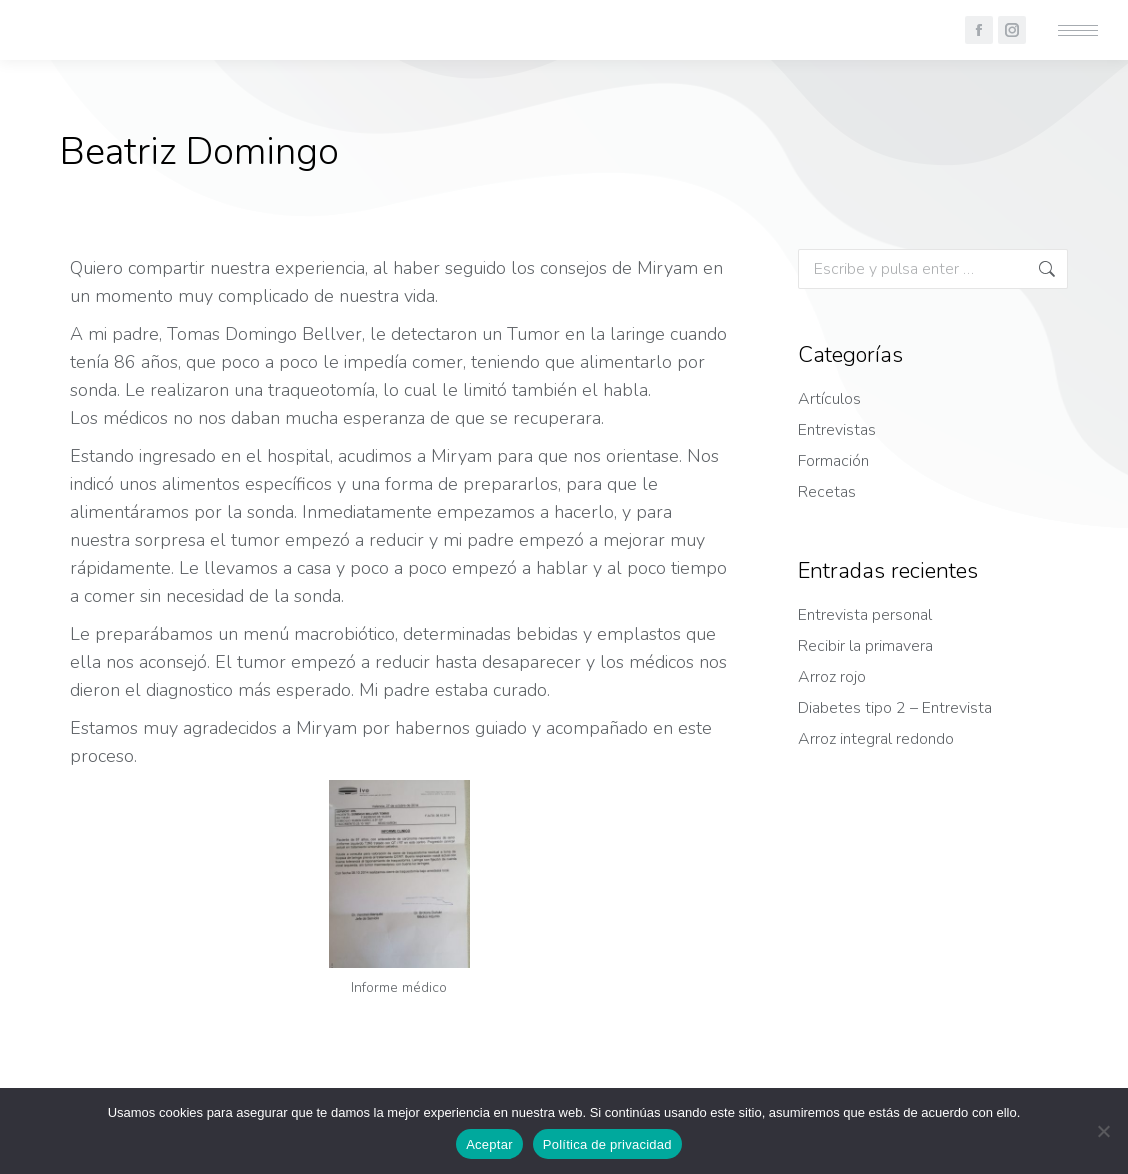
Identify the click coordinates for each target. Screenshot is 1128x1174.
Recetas (827, 492)
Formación (833, 461)
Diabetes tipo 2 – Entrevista (895, 708)
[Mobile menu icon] (1078, 30)
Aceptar (489, 1144)
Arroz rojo (832, 677)
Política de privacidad (607, 1144)
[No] (1103, 1131)
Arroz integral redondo (876, 739)
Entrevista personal (865, 615)
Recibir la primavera (865, 646)
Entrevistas (837, 430)
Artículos (829, 399)
